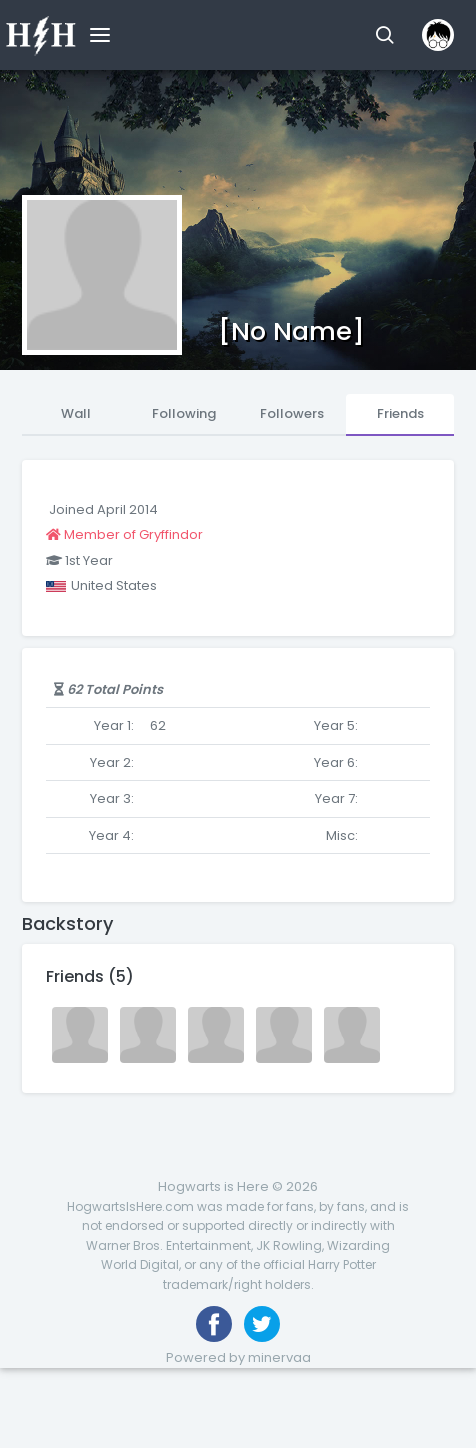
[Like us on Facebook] (214, 1324)
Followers (292, 413)
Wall (76, 413)
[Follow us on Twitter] (262, 1324)
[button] (384, 35)
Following (184, 413)
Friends (400, 413)
